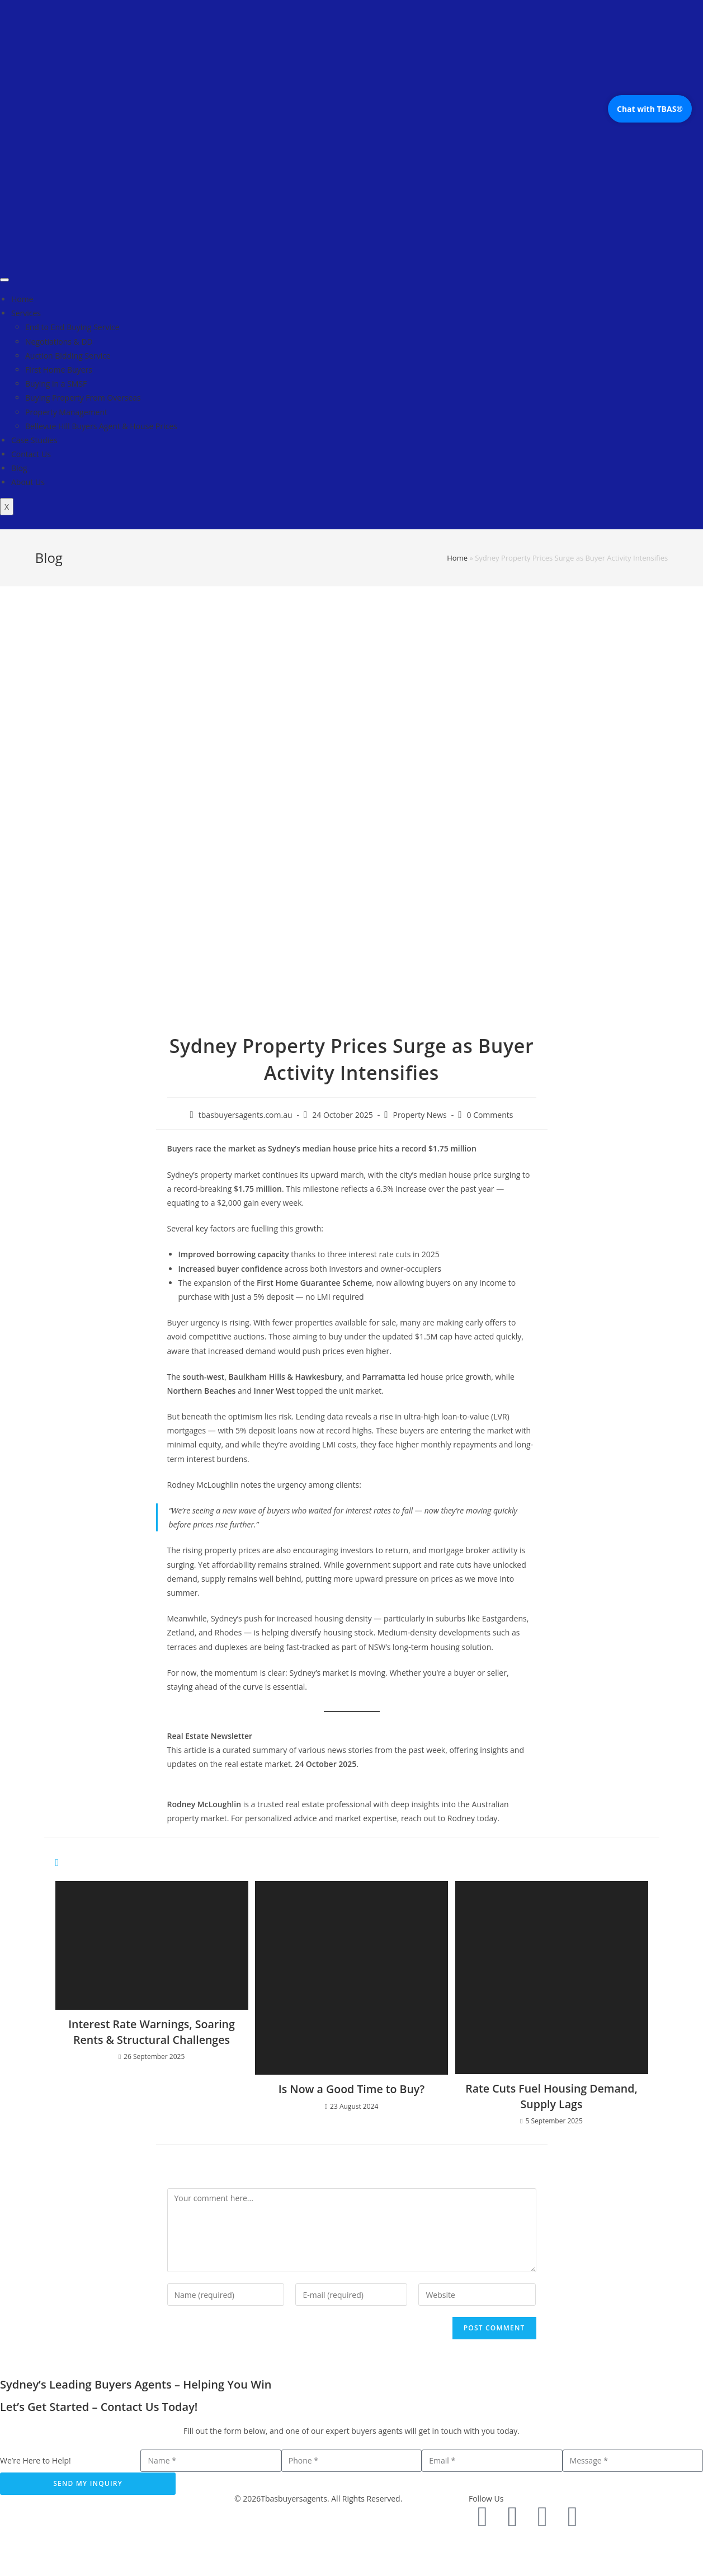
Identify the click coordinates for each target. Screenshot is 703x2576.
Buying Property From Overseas (83, 397)
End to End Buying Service (72, 327)
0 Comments (489, 1115)
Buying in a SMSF (56, 383)
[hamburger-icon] (4, 279)
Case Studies (34, 440)
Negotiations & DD (59, 341)
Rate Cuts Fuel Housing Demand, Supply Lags (552, 2096)
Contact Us (31, 454)
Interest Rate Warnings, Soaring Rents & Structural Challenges (152, 2031)
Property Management (66, 412)
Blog (19, 468)
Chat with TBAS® (650, 109)
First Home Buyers (58, 369)
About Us (28, 482)
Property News (419, 1115)
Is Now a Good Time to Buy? (351, 2088)
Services (26, 313)
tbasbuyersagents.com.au (245, 1115)
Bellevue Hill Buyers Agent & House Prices (101, 426)
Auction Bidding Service (68, 355)
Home (22, 299)
